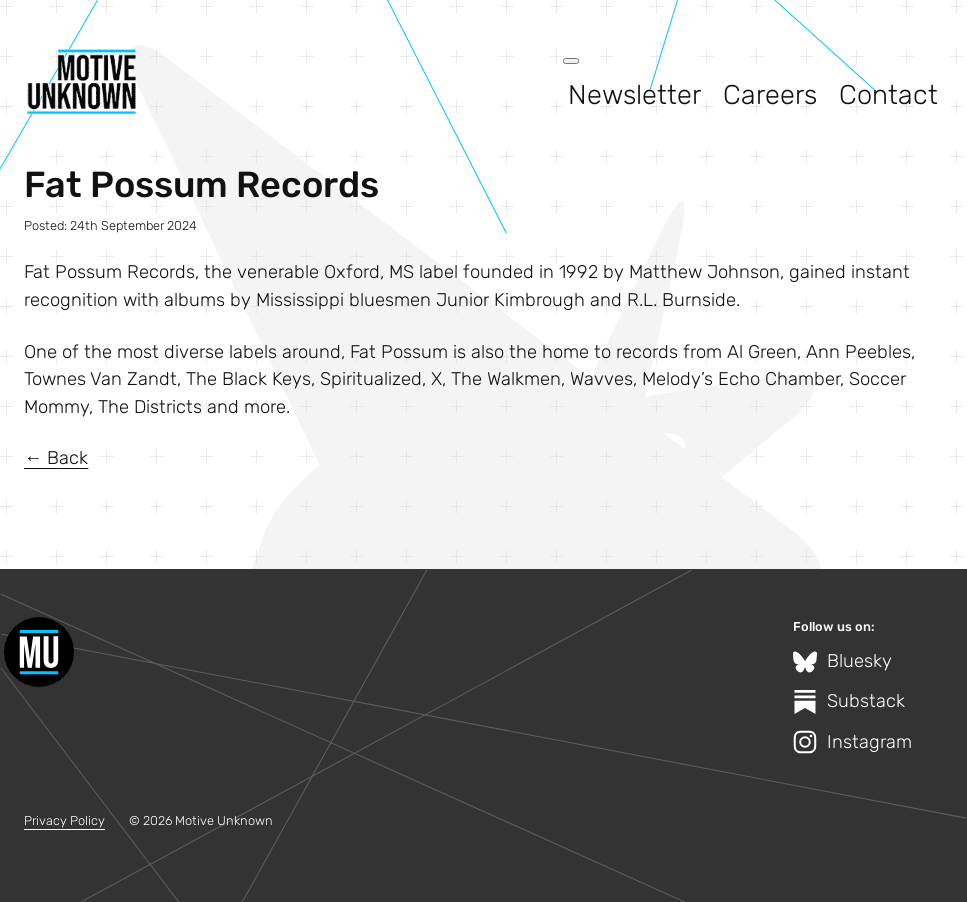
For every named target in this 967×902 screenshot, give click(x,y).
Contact (888, 95)
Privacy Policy (64, 820)
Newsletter (634, 95)
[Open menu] (571, 61)
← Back (56, 458)
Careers (770, 95)
